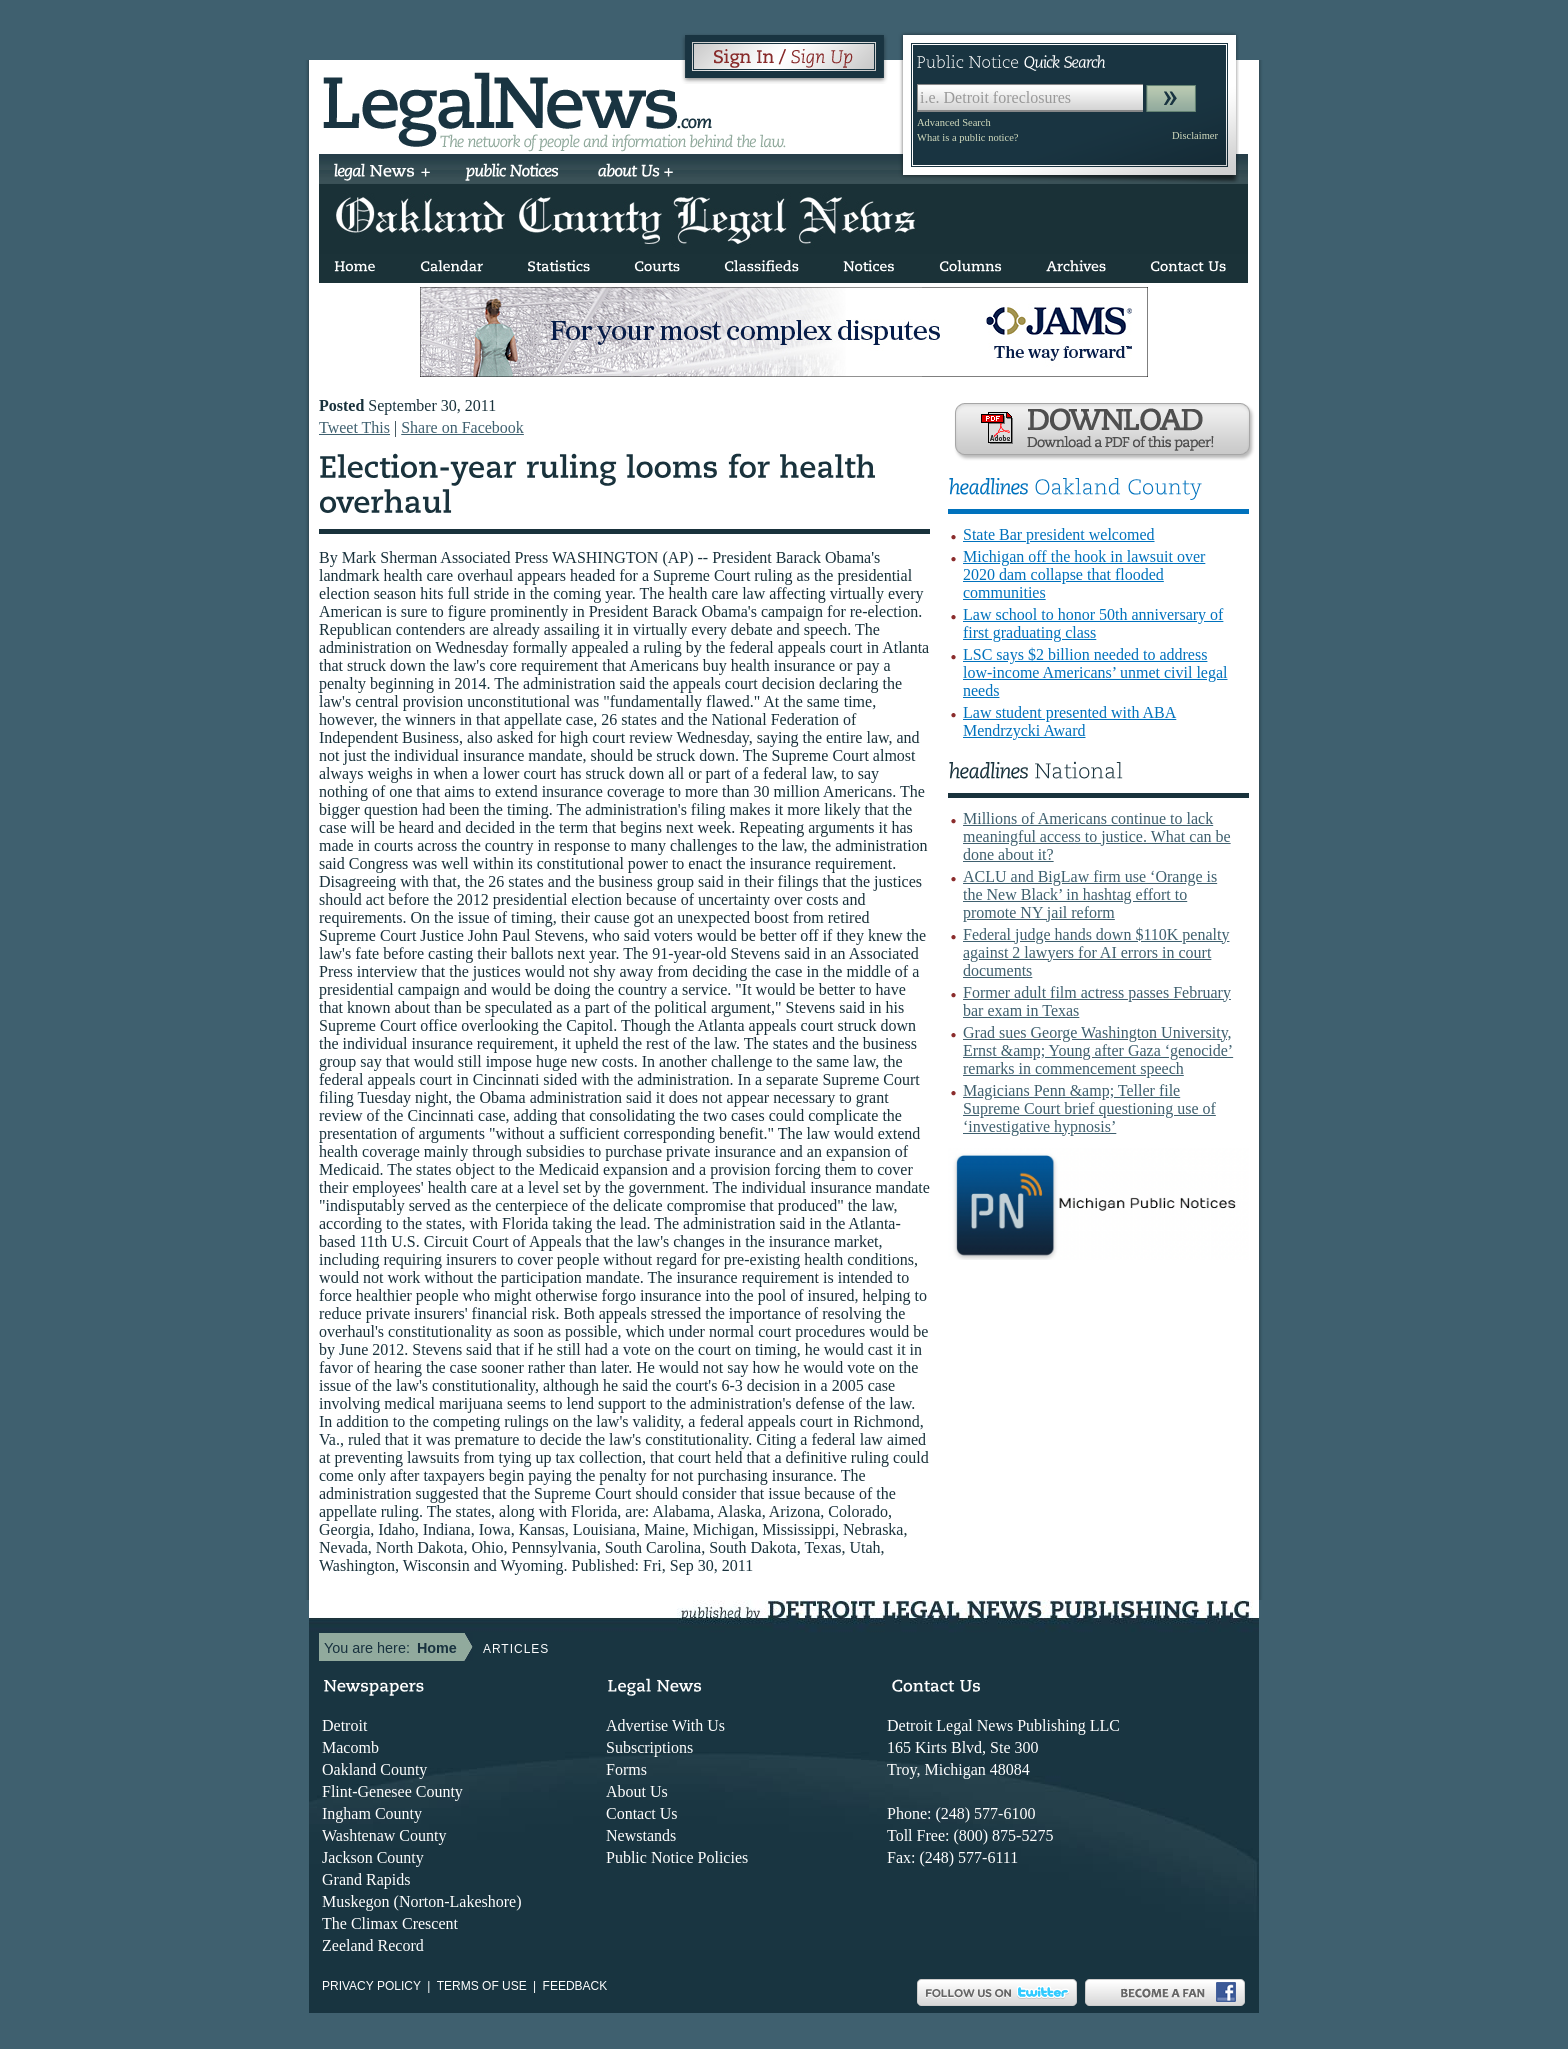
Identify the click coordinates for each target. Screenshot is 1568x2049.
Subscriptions (649, 1747)
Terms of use (482, 1986)
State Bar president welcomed (1059, 534)
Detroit (344, 1725)
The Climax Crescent (390, 1923)
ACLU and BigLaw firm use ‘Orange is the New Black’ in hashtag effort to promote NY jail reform (1090, 894)
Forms (626, 1769)
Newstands (641, 1835)
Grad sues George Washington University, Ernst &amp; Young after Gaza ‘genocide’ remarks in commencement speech (1098, 1050)
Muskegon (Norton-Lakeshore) (422, 1901)
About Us (637, 1791)
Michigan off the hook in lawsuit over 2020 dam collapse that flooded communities (1084, 574)
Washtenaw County (384, 1835)
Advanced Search (954, 122)
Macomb (350, 1747)
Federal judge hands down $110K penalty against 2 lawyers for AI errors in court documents (1096, 952)
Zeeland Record (373, 1945)
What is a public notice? (967, 137)
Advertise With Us (665, 1725)
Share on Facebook (462, 427)
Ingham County (372, 1813)
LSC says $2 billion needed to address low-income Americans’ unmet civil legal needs (1095, 672)
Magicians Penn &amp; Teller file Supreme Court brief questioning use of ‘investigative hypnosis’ (1089, 1108)
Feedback (575, 1986)
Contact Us (642, 1813)
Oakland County (374, 1769)
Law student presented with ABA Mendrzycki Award (1069, 721)
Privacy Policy (371, 1986)
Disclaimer (1195, 135)
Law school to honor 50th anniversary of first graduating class (1093, 623)
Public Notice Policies (677, 1857)
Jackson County (373, 1857)
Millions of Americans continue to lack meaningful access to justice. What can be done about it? (1097, 836)
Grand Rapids (366, 1879)
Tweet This (354, 427)
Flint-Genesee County (392, 1791)
